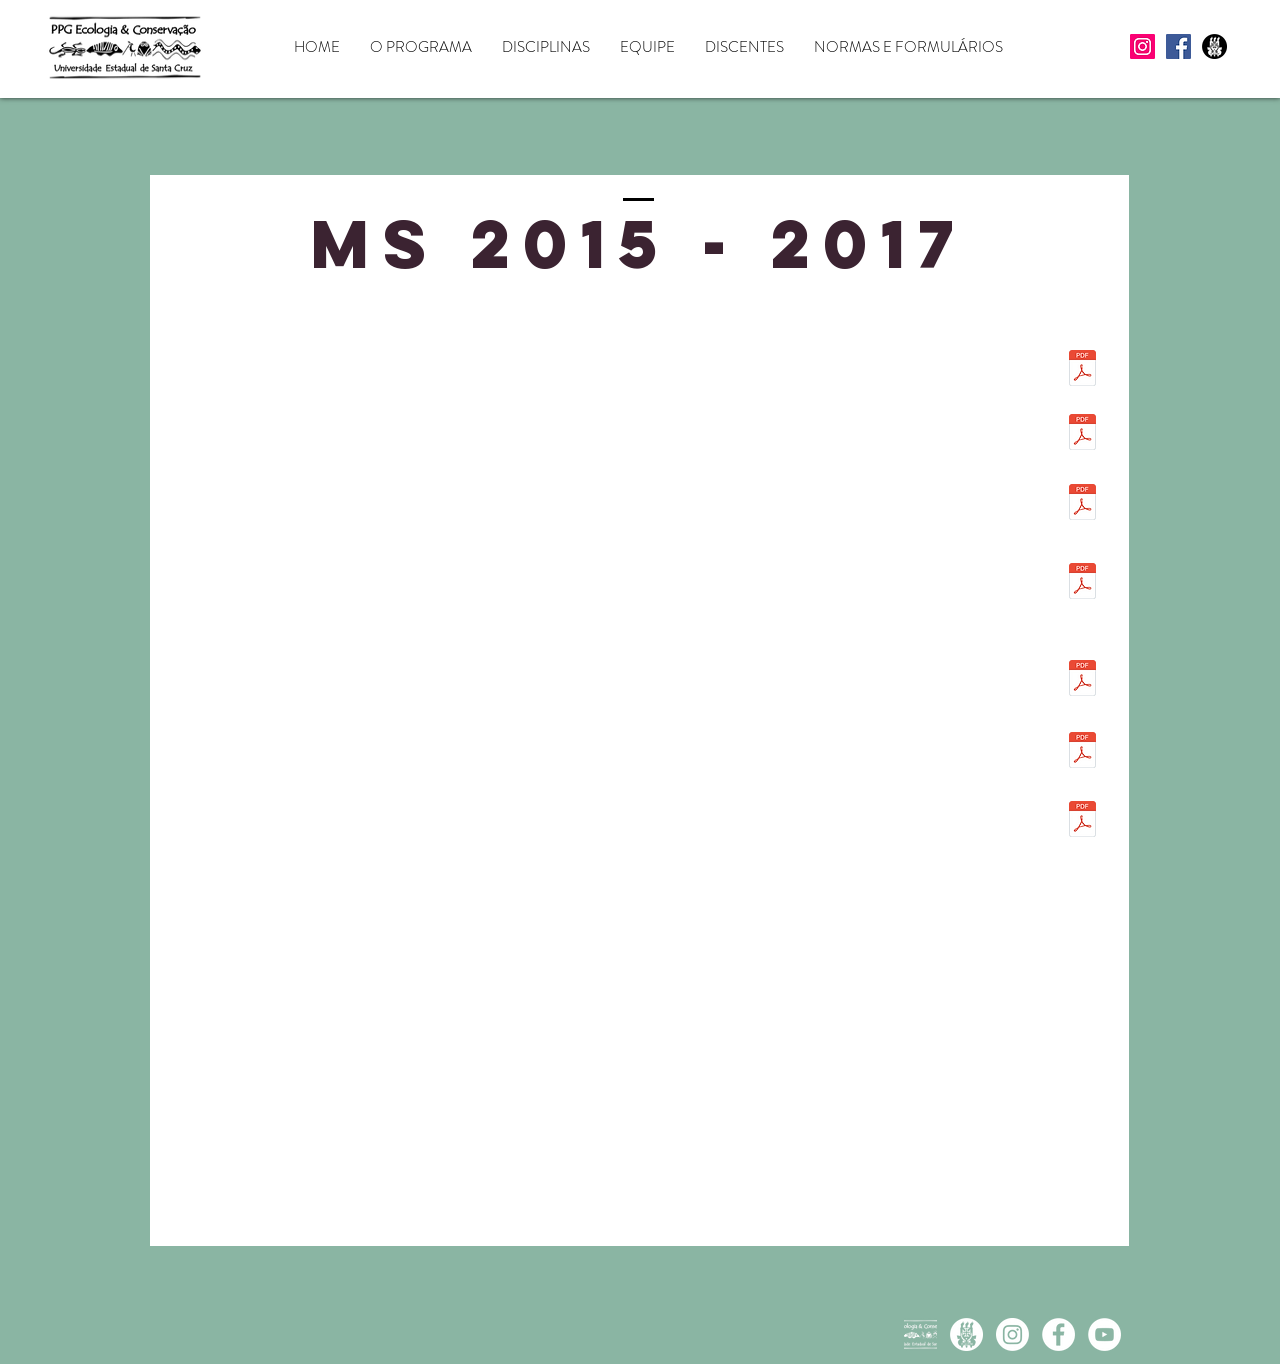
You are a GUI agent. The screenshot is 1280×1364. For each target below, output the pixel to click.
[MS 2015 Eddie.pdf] (1082, 504)
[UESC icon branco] (966, 1334)
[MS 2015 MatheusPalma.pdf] (1082, 821)
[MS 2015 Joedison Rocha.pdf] (1082, 752)
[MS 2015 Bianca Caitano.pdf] (1082, 434)
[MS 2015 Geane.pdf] (1082, 680)
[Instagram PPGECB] (1012, 1334)
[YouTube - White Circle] (1104, 1334)
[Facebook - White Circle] (1058, 1334)
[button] (421, 47)
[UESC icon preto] (1214, 46)
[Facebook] (1178, 46)
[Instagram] (1142, 46)
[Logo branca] (920, 1334)
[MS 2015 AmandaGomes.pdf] (1082, 370)
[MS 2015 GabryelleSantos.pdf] (1082, 583)
